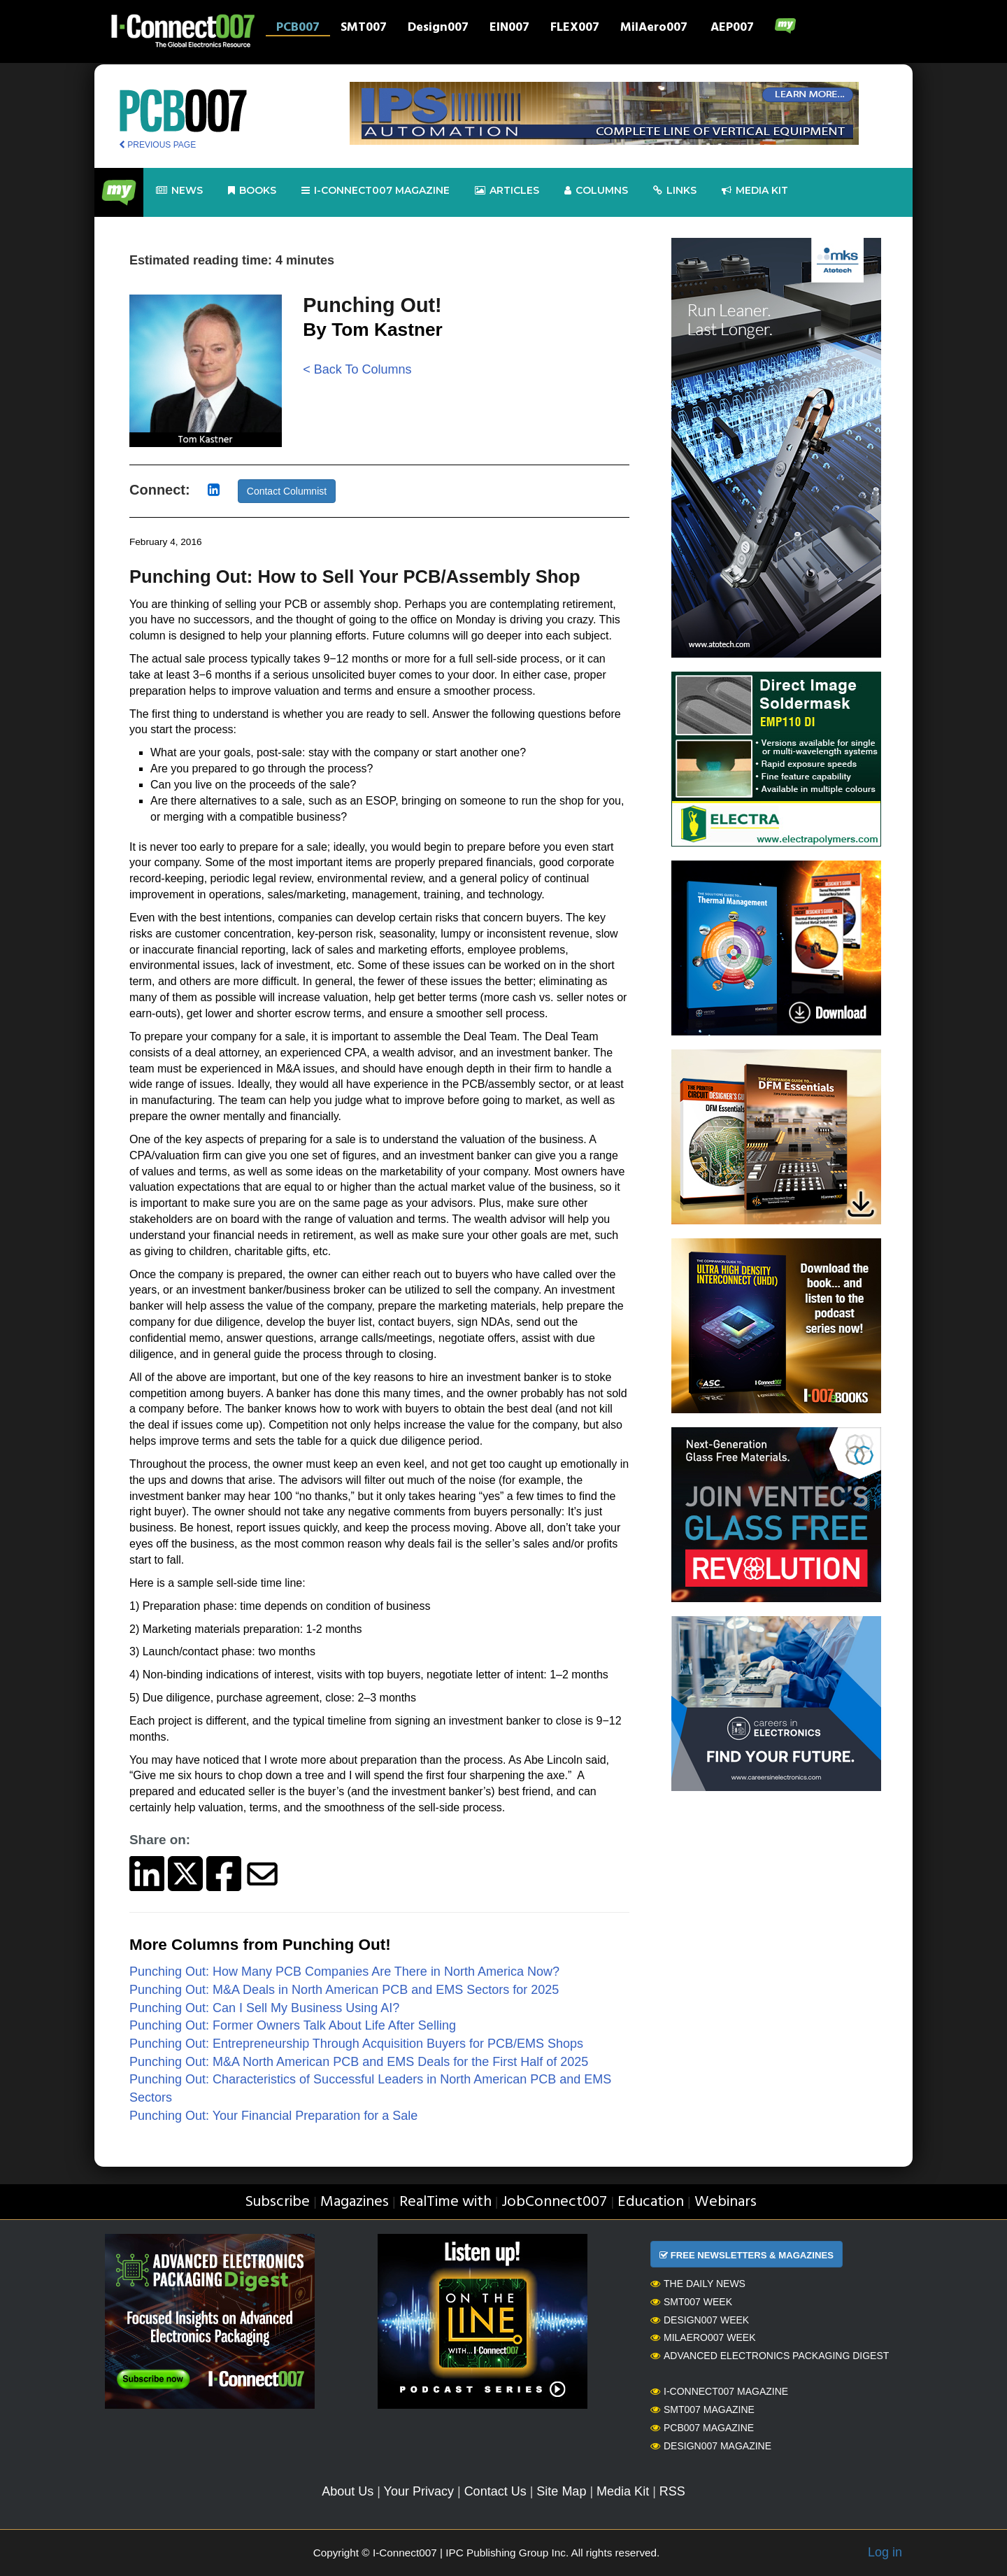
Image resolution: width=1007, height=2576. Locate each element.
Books (252, 190)
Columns (596, 190)
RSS (672, 2491)
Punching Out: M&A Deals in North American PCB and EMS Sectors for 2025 (344, 1990)
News (179, 190)
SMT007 (364, 28)
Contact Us (495, 2491)
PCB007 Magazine (702, 2427)
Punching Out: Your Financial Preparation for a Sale (273, 2116)
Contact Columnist (287, 491)
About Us (347, 2491)
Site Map (561, 2491)
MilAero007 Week (703, 2337)
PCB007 (298, 28)
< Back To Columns (357, 369)
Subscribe (277, 2202)
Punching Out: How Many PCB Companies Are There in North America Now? (344, 1972)
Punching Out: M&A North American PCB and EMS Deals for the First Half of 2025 (358, 2062)
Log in (885, 2552)
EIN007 (509, 28)
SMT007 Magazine (702, 2409)
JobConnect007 (554, 2202)
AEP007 (732, 28)
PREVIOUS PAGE (157, 145)
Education (650, 2202)
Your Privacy (419, 2491)
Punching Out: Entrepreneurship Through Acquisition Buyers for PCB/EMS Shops (356, 2044)
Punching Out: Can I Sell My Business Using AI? (264, 2008)
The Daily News (697, 2283)
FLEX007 (574, 28)
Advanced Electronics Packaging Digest (769, 2355)
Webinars (725, 2202)
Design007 (438, 28)
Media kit (755, 190)
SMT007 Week (691, 2301)
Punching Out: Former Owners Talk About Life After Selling (292, 2025)
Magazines (354, 2202)
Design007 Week (699, 2320)
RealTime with (445, 2202)
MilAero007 (653, 28)
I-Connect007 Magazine (375, 190)
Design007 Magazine (710, 2445)
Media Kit (623, 2491)
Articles (507, 190)
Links (675, 190)
